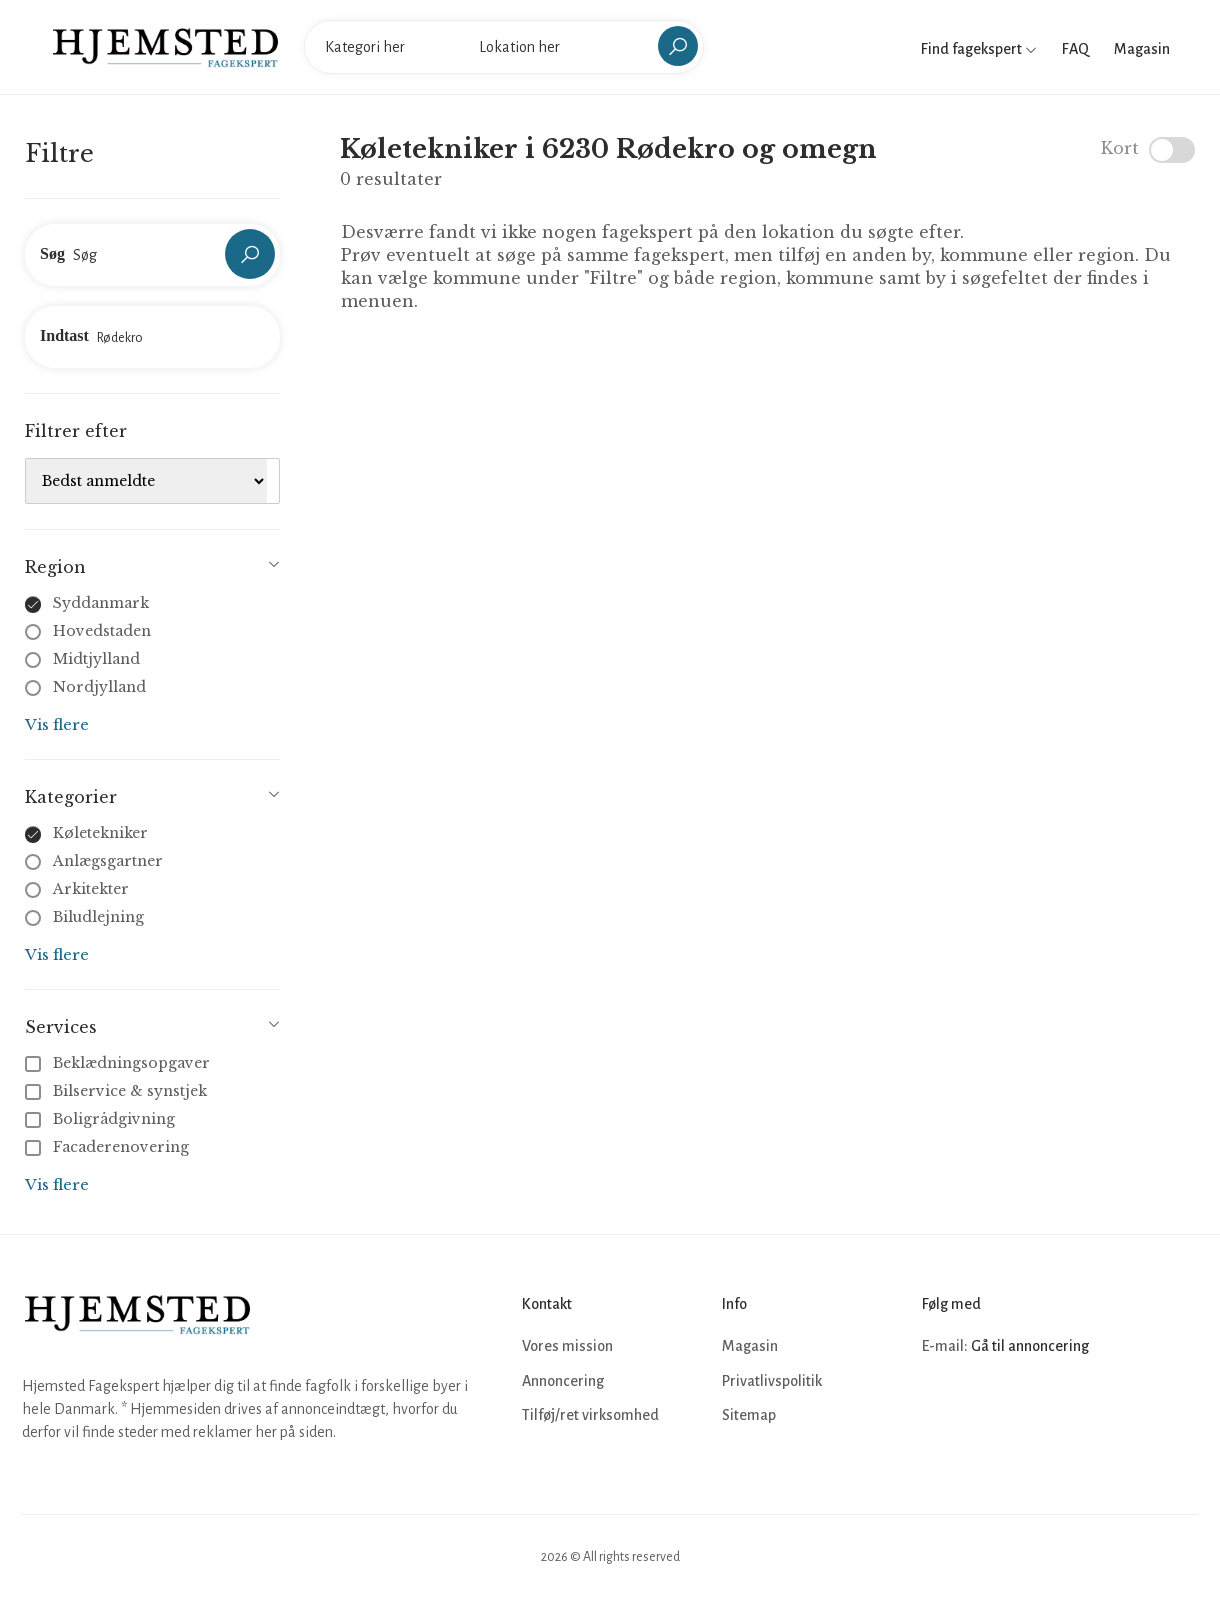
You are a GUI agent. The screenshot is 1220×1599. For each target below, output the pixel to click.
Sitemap (749, 1415)
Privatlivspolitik (772, 1381)
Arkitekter (91, 889)
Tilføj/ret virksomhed (590, 1415)
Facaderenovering (109, 1147)
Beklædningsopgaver (119, 1063)
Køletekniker (100, 833)
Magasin (1142, 49)
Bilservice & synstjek (118, 1091)
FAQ (1075, 49)
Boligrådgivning (102, 1119)
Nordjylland (99, 687)
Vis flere (57, 724)
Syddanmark (101, 603)
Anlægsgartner (108, 861)
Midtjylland (96, 659)
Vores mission (567, 1346)
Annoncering (563, 1381)
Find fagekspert (979, 49)
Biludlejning (98, 917)
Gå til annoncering (1030, 1346)
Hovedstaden (102, 631)
